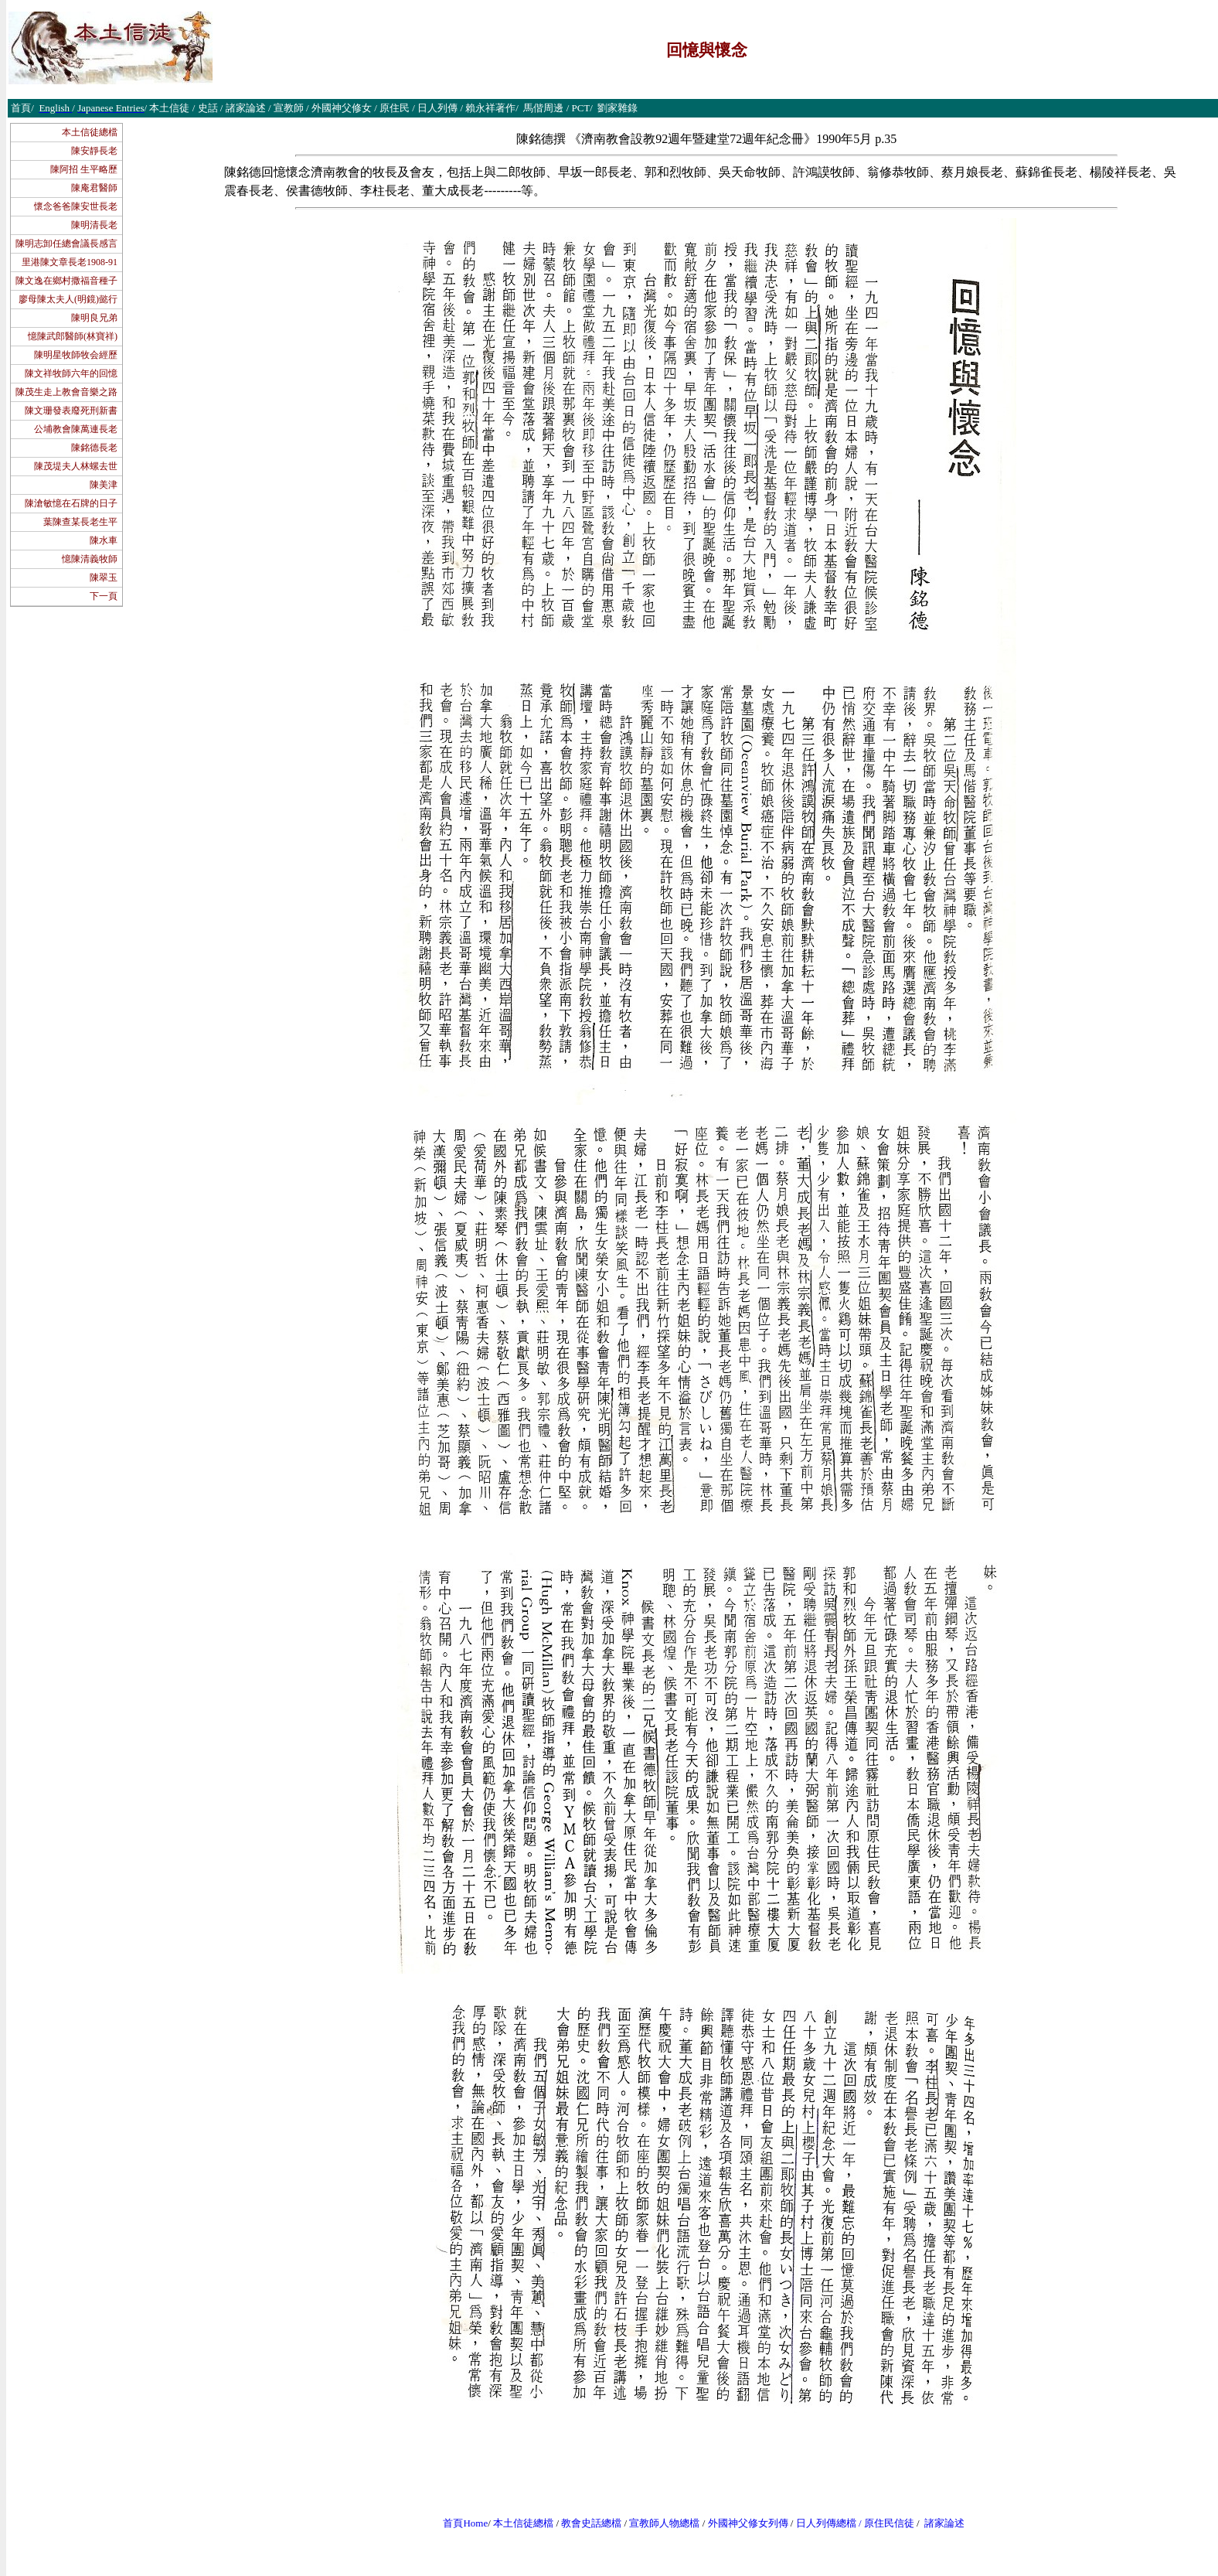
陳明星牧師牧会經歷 (75, 354)
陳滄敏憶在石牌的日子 (71, 503)
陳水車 (103, 540)
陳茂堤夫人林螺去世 (75, 466)
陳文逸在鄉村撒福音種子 (66, 280)
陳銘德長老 (94, 447)
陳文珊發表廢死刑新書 (71, 410)
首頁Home (465, 2523)
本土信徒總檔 (89, 132)
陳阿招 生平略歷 (83, 169)
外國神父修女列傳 (748, 2523)
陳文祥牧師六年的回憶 (71, 373)
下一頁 (103, 596)
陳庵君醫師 (94, 187)
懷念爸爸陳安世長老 (75, 206)
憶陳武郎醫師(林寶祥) (72, 336)
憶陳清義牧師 (89, 559)
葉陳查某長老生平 (80, 521)
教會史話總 (586, 2523)
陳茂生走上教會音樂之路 (66, 392)
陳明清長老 (94, 225)
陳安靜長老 (94, 150)
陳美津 (103, 484)
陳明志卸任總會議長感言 (66, 243)
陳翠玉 (103, 577)
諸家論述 (944, 2523)
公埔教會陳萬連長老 (75, 429)
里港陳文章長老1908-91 (69, 262)
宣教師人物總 (659, 2523)
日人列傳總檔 (826, 2523)
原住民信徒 (889, 2523)
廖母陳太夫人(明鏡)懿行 (68, 299)
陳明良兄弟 (94, 317)
